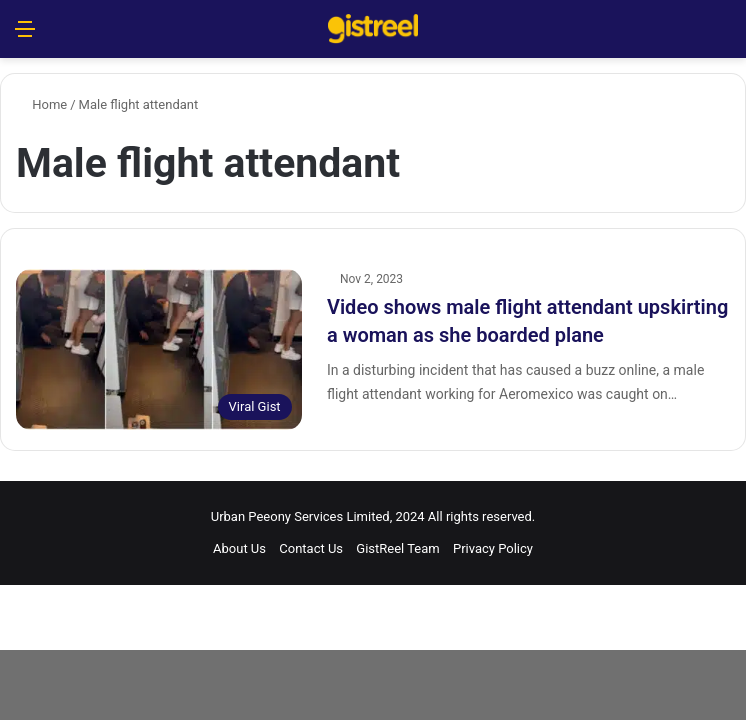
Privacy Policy (493, 548)
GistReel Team (397, 548)
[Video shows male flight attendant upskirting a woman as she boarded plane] (159, 349)
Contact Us (311, 548)
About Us (239, 548)
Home (41, 104)
